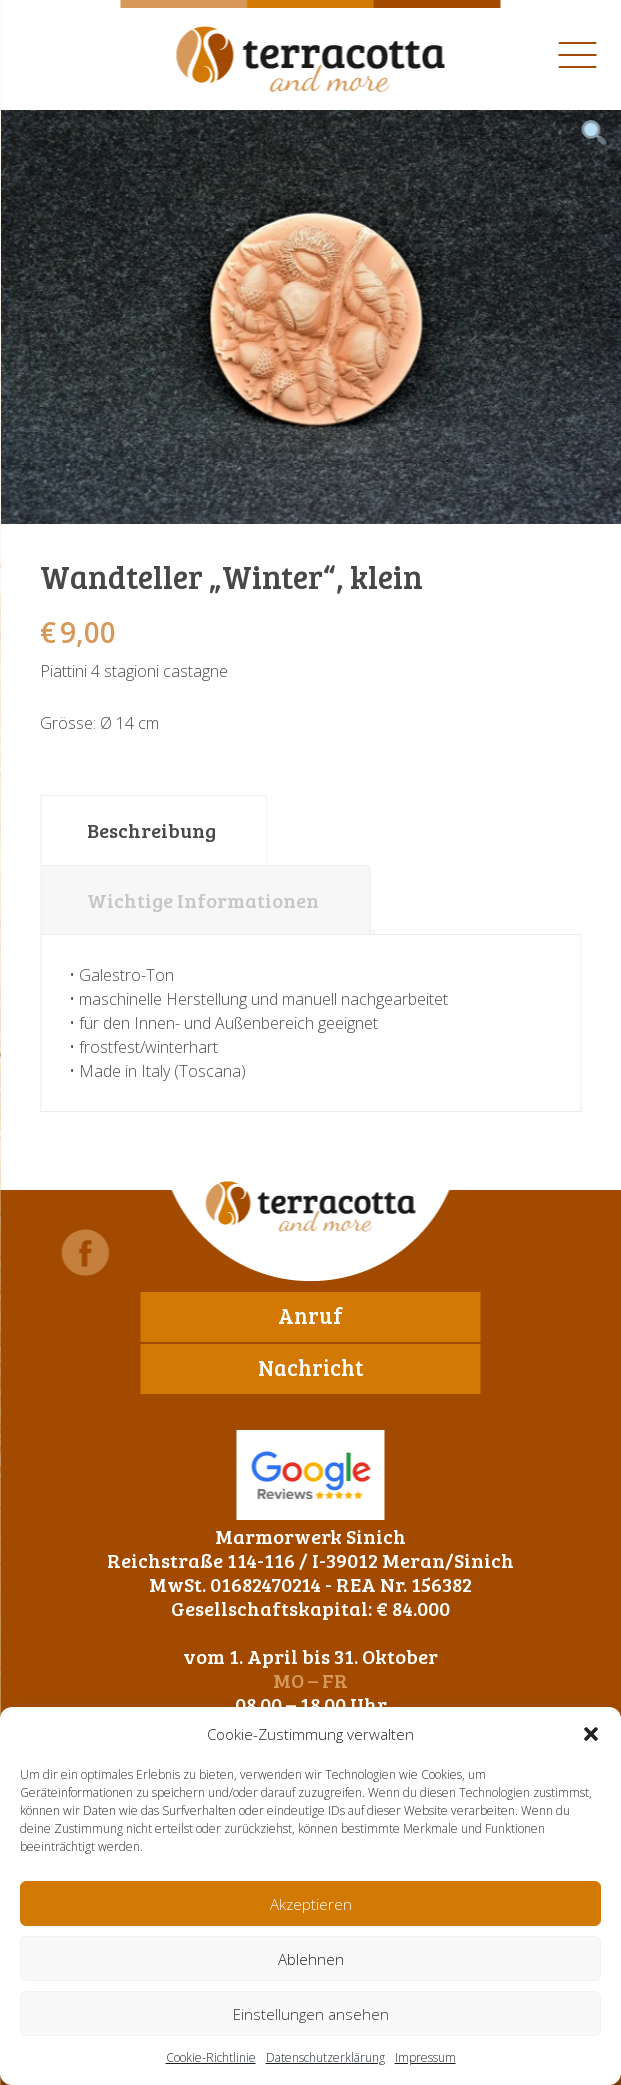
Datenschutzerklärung (325, 2057)
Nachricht (310, 1367)
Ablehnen (311, 1959)
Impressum (425, 2057)
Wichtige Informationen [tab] (203, 900)
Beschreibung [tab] (151, 830)
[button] (591, 1734)
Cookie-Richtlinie (211, 2057)
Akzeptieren (311, 1904)
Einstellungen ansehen (311, 2014)
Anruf (310, 1315)
